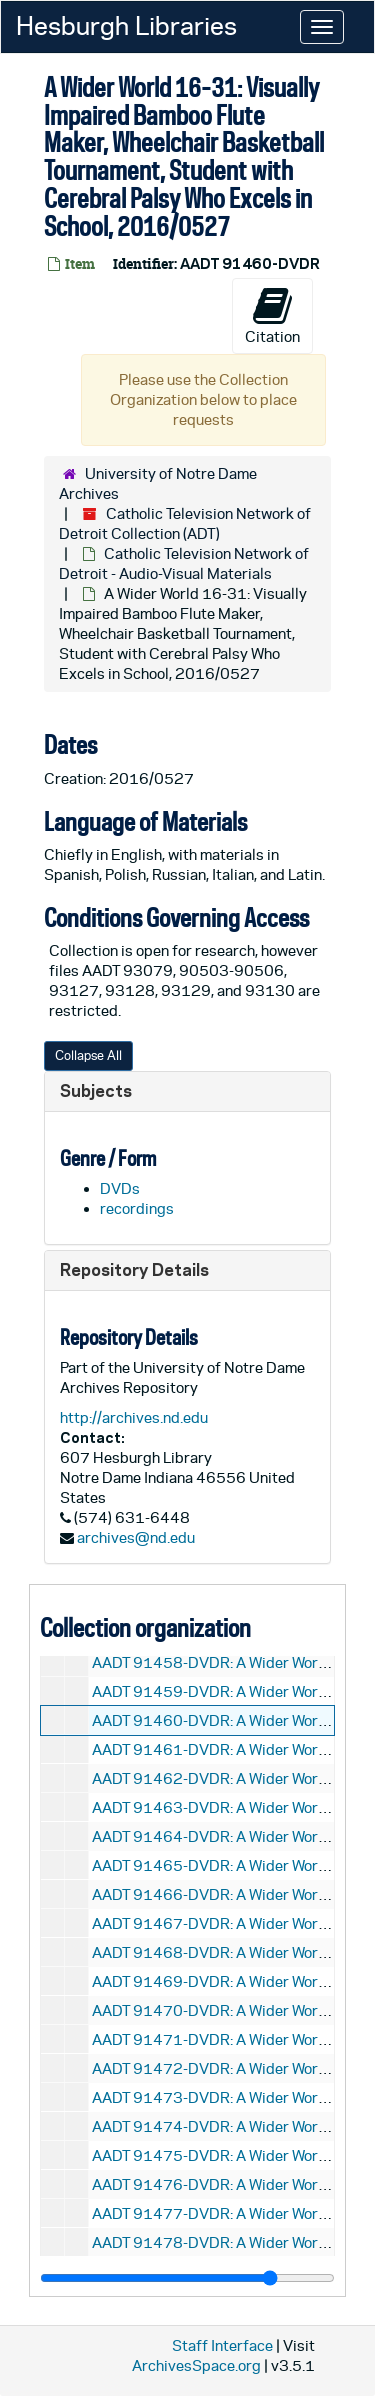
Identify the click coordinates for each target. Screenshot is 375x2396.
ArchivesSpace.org (196, 2365)
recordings (137, 1208)
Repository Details (134, 1269)
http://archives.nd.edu (134, 1417)
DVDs (120, 1188)
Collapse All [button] (88, 1055)
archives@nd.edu (136, 1537)
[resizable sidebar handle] (187, 2278)
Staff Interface (222, 2345)
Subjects (96, 1090)
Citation (272, 315)
